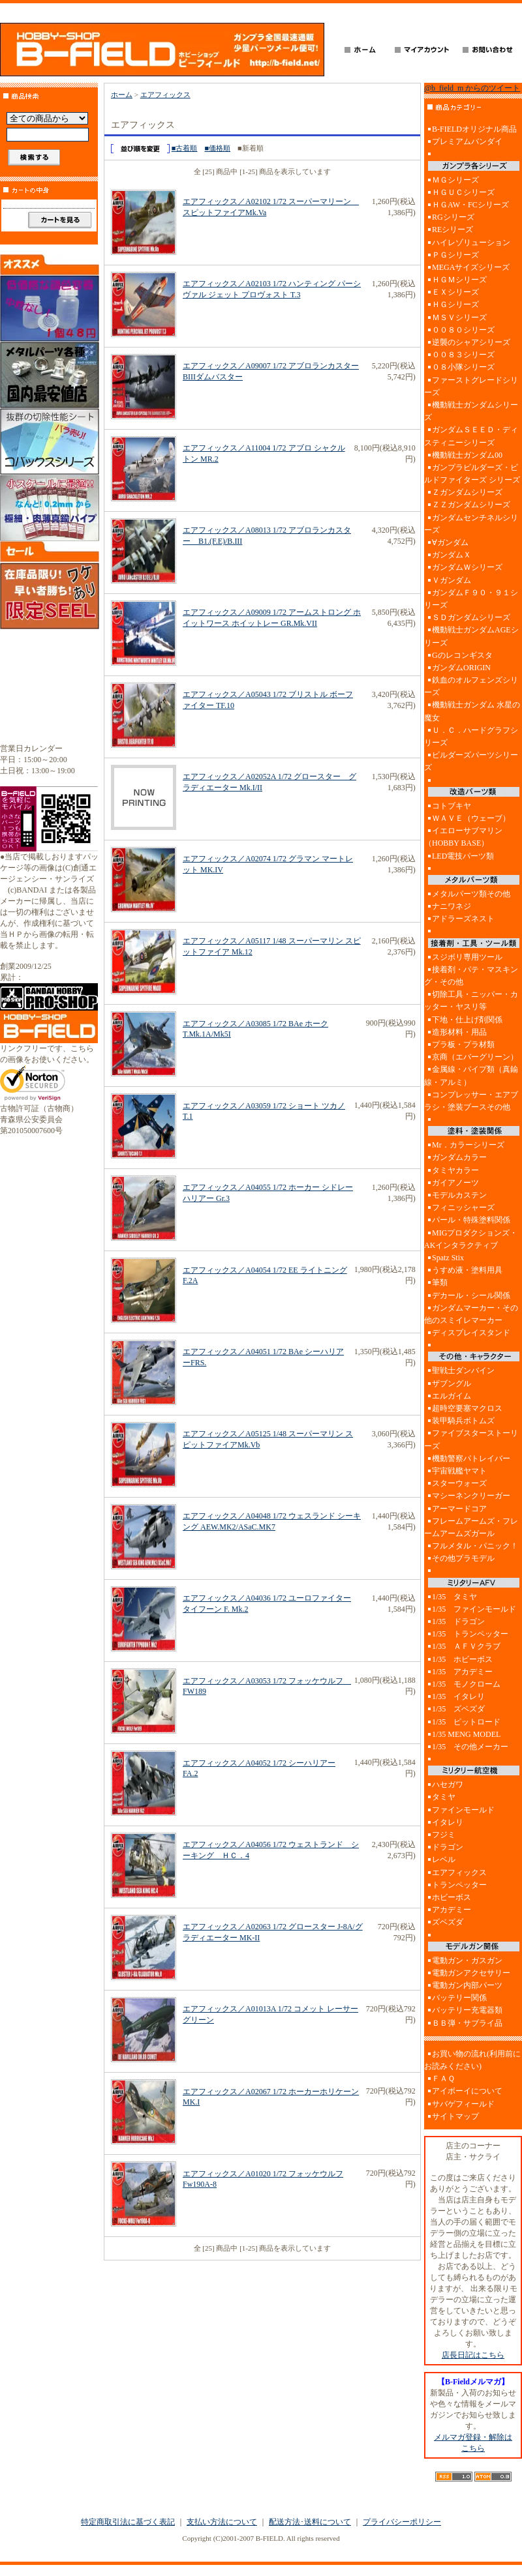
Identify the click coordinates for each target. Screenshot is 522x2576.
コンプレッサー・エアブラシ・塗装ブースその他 (471, 1101)
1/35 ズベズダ (458, 1708)
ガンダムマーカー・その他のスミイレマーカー (471, 1314)
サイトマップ (455, 2116)
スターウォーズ (459, 1483)
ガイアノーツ (455, 1182)
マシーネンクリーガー (471, 1495)
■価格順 (217, 148)
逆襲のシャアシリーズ (471, 342)
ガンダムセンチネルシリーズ (471, 524)
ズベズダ (447, 1922)
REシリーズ (452, 229)
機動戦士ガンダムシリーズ (471, 411)
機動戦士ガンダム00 (467, 455)
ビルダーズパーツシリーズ (471, 761)
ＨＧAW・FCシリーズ (470, 204)
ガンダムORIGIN (461, 667)
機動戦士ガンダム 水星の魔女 (472, 711)
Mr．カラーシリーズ (468, 1144)
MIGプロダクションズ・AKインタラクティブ (470, 1239)
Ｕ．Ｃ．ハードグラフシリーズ (471, 736)
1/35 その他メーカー (470, 1746)
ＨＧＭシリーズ (459, 279)
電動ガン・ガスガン (467, 1960)
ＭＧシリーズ (455, 180)
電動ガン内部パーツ (467, 1985)
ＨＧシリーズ (455, 304)
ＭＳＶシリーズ (459, 317)
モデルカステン (459, 1195)
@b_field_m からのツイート (472, 88)
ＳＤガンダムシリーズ (471, 617)
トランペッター (459, 1884)
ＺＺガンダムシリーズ (471, 504)
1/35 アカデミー (462, 1671)
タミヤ (443, 1796)
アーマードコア (459, 1508)
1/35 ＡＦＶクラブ (466, 1646)
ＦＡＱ (443, 2078)
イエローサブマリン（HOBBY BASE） (463, 837)
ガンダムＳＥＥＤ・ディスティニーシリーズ (471, 436)
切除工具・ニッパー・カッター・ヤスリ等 (471, 1000)
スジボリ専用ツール (467, 957)
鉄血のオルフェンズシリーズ (471, 686)
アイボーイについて (467, 2090)
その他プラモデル (463, 1558)
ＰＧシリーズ (455, 254)
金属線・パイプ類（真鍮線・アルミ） (471, 1075)
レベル (443, 1859)
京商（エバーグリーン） (475, 1056)
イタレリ (447, 1822)
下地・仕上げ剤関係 (467, 1019)
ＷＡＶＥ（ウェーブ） (471, 818)
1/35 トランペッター (470, 1633)
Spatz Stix (448, 1257)
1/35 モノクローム (466, 1684)
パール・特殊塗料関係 (471, 1219)
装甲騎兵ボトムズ (463, 1420)
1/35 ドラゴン (458, 1621)
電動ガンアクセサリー (471, 1972)
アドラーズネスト (463, 918)
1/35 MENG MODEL (466, 1734)
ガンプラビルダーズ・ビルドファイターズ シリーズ (472, 473)
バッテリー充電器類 (467, 2010)
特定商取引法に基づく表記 (128, 2521)
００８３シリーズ (463, 354)
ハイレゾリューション (471, 242)
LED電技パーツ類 (463, 856)
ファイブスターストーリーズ (471, 1439)
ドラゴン (447, 1847)
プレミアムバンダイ (467, 141)
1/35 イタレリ (458, 1696)
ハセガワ (447, 1784)
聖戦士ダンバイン (463, 1370)
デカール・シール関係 (471, 1295)
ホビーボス (451, 1897)
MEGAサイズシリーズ (471, 267)
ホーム (121, 94)
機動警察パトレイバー (471, 1458)
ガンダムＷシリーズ (467, 567)
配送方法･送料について (310, 2521)
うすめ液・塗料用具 (467, 1270)
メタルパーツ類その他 (471, 893)
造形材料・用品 (459, 1032)
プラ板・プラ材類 (463, 1044)
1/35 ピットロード (466, 1721)
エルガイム (451, 1395)
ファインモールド (463, 1809)
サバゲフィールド (463, 2104)
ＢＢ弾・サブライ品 (467, 2023)
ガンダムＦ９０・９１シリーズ (471, 599)
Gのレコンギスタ (462, 655)
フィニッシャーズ (463, 1207)
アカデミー (451, 1909)
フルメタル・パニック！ (475, 1545)
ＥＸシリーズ (455, 292)
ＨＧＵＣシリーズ (463, 192)
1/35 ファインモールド (474, 1609)
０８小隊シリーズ (463, 367)
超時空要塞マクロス (467, 1408)
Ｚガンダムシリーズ (467, 492)
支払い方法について (222, 2521)
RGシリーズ (453, 217)
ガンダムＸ (451, 554)
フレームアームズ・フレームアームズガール (471, 1527)
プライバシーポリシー (402, 2521)
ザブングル (451, 1383)
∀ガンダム (450, 542)
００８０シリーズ (463, 329)
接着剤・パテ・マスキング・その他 (471, 975)
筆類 (440, 1282)
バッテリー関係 (459, 1997)
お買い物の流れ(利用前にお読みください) (472, 2060)
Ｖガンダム (451, 580)
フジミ (443, 1834)
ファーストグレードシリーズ (471, 386)
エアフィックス (165, 94)
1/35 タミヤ (454, 1596)
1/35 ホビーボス (462, 1659)
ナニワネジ (451, 906)
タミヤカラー (455, 1170)
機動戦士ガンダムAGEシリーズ (471, 636)
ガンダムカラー (459, 1157)
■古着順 (185, 148)
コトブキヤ (451, 805)
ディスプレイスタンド (471, 1332)
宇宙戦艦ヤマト (459, 1470)
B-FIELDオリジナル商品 (474, 129)
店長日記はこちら (473, 2355)
